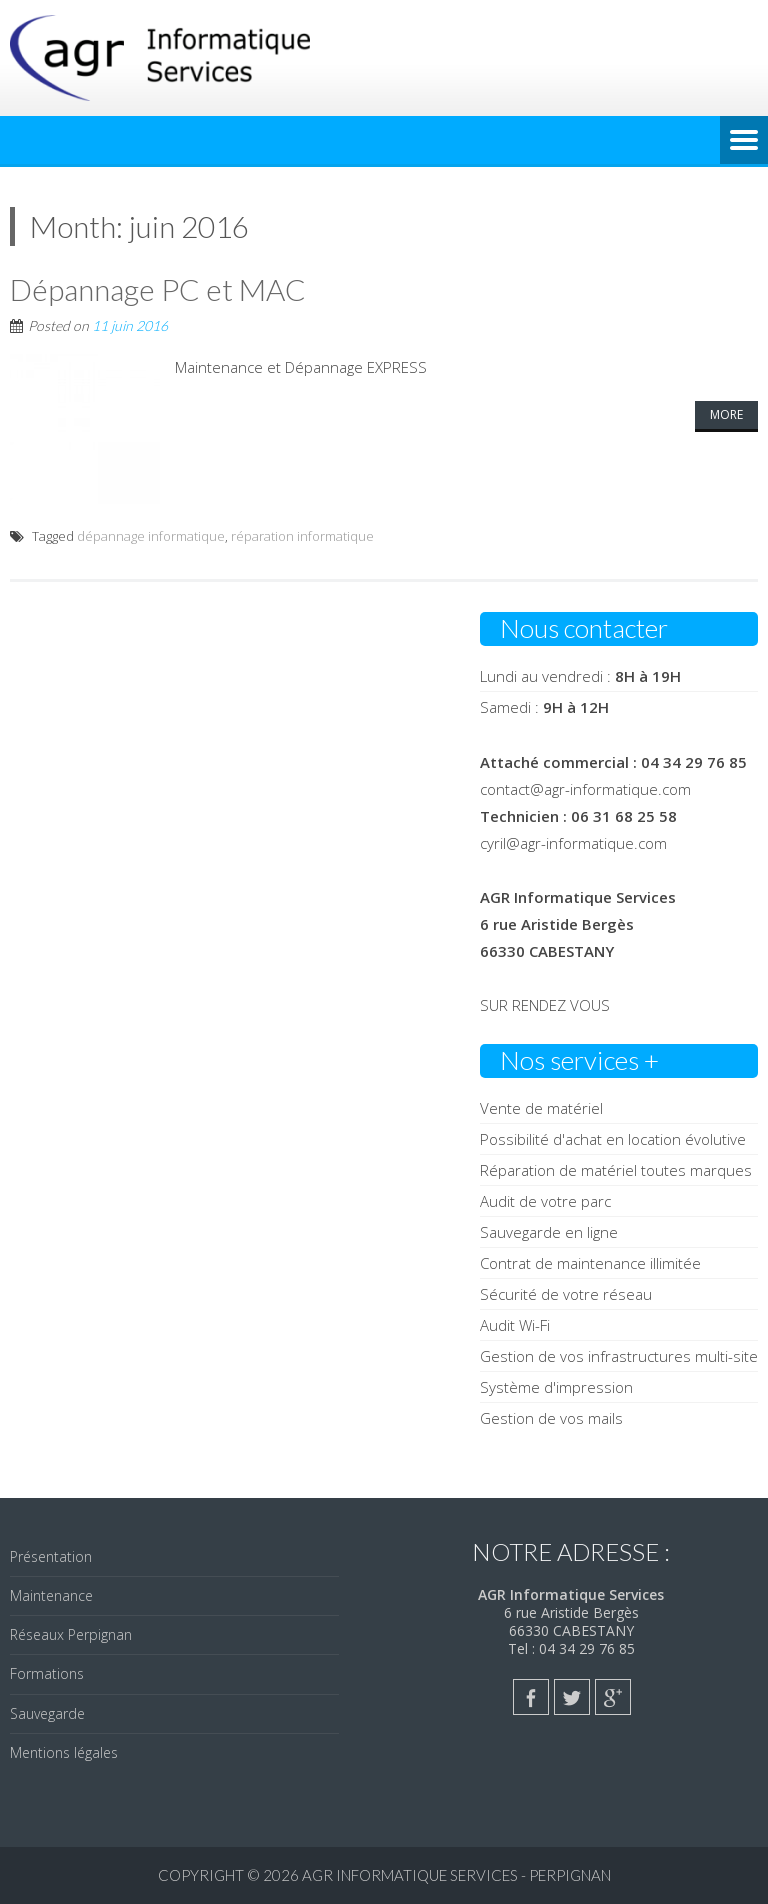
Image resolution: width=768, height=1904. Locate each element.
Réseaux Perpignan (71, 1634)
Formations (47, 1673)
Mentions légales (64, 1752)
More (726, 414)
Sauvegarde (47, 1713)
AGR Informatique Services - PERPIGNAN (456, 1875)
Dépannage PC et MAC (158, 289)
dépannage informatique (151, 536)
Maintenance (51, 1595)
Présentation (51, 1556)
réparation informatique (302, 536)
